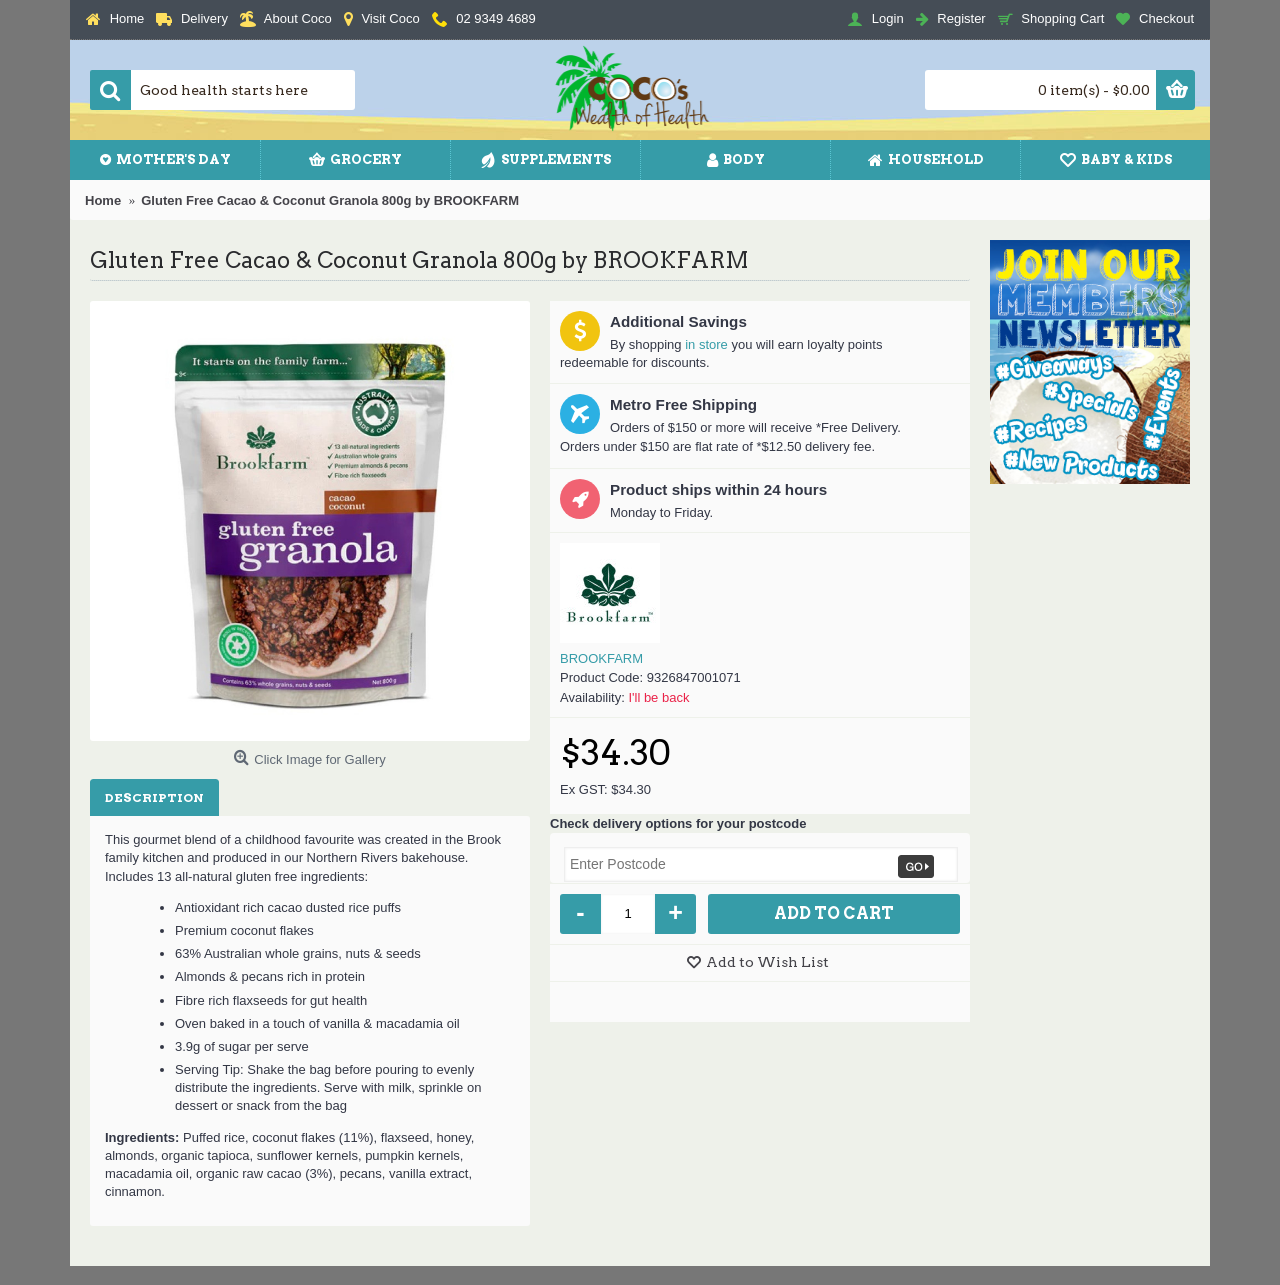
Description (154, 797)
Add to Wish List (767, 962)
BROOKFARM (601, 658)
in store (706, 344)
